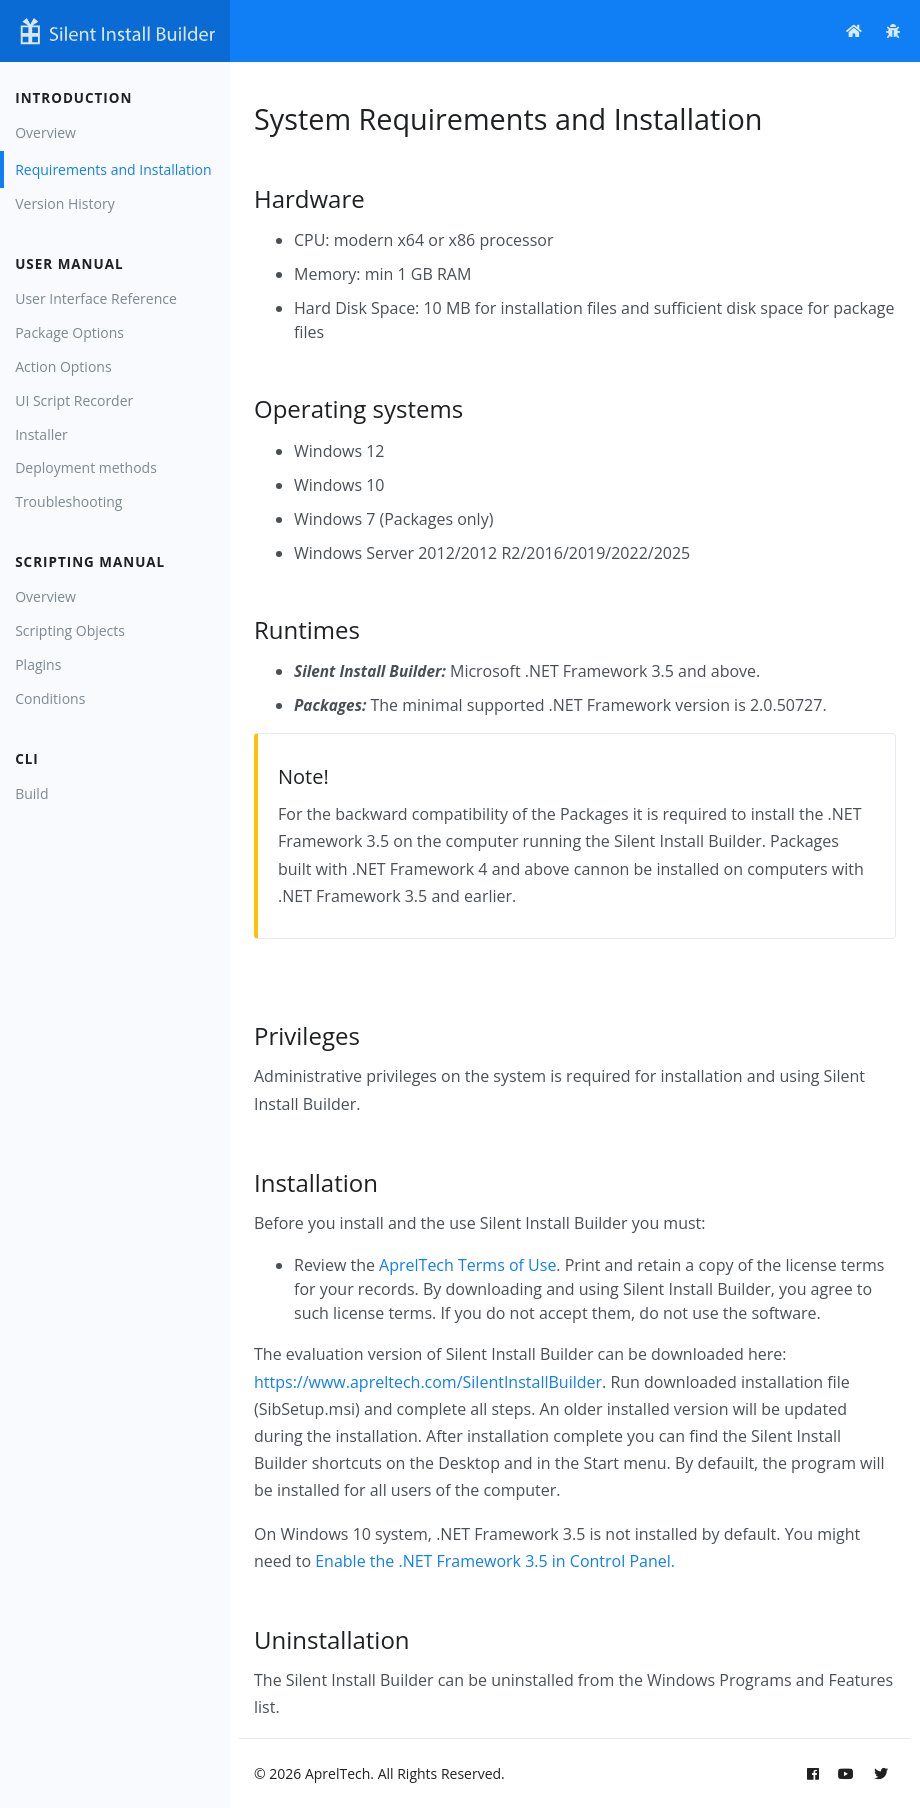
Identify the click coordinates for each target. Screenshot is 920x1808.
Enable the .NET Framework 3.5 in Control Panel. (495, 1561)
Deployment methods (86, 467)
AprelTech (337, 1773)
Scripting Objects (70, 630)
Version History (64, 203)
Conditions (50, 698)
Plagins (38, 664)
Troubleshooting (68, 501)
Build (31, 793)
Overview (45, 132)
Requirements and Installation (113, 169)
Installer (41, 434)
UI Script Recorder (74, 400)
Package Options (69, 332)
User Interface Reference (96, 298)
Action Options (63, 366)
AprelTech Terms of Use (467, 1265)
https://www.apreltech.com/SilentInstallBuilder (428, 1382)
